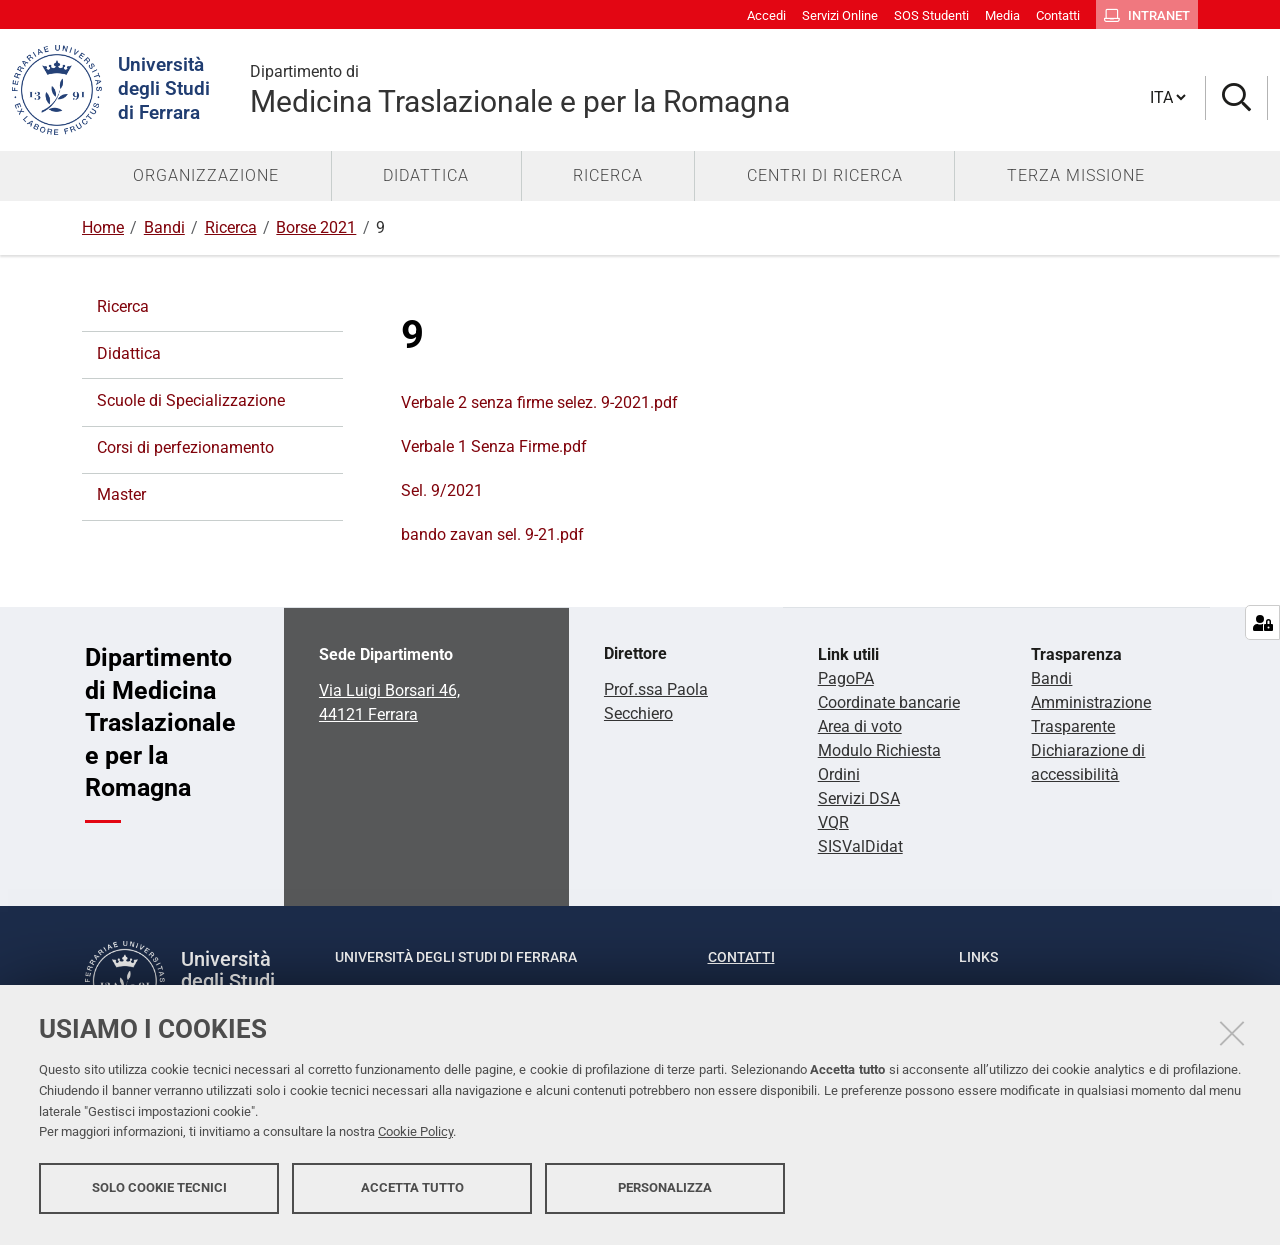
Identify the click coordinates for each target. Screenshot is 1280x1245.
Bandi (164, 227)
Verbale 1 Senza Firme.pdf (494, 446)
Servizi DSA (859, 798)
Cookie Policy (415, 1137)
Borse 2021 (316, 227)
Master (121, 494)
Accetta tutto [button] (412, 1192)
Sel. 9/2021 (442, 490)
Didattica (129, 353)
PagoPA (846, 678)
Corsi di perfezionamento (185, 447)
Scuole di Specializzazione (191, 400)
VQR (833, 822)
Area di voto (860, 726)
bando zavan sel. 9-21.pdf (492, 534)
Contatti (741, 957)
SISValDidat (860, 846)
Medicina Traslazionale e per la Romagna (698, 89)
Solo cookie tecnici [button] (159, 1192)
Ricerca (231, 227)
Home (103, 227)
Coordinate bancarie (889, 702)
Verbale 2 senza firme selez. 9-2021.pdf (539, 402)
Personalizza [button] (665, 1192)
